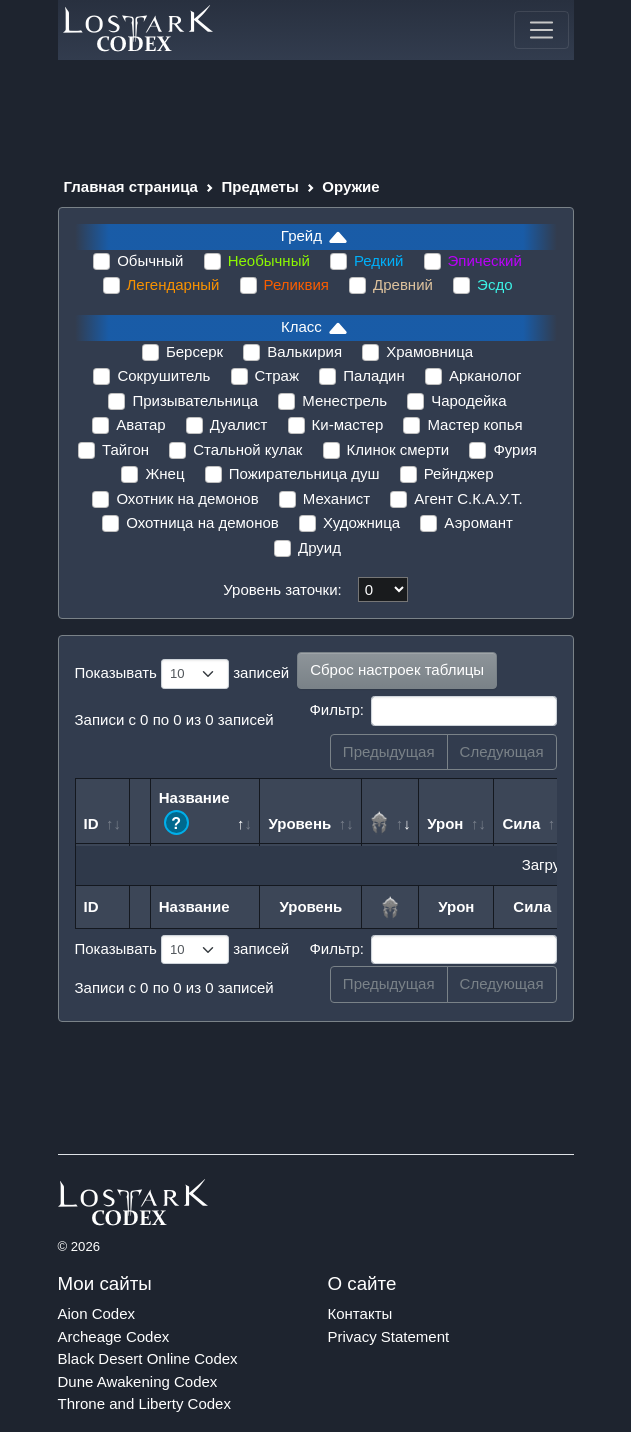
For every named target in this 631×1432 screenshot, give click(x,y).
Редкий (378, 260)
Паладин (374, 375)
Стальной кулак (247, 449)
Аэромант (478, 522)
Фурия (515, 449)
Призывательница (195, 400)
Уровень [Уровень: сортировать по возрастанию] (299, 823)
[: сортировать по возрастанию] (390, 811)
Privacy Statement (389, 1336)
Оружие (350, 186)
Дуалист (239, 424)
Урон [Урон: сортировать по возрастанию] (445, 823)
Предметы (260, 186)
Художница (361, 522)
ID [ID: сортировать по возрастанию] (91, 823)
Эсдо (494, 284)
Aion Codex (97, 1313)
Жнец (164, 473)
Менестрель (344, 400)
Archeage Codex (114, 1336)
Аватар (140, 424)
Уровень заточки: (282, 589)
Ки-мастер (348, 424)
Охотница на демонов (202, 522)
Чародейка (468, 400)
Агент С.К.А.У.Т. (468, 498)
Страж (277, 375)
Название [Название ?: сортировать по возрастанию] (194, 812)
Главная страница (131, 186)
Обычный (150, 260)
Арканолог (485, 375)
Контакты (360, 1313)
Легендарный (173, 284)
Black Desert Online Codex (148, 1358)
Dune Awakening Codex (138, 1381)
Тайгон (125, 449)
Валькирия (304, 351)
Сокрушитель (163, 375)
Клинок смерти (398, 449)
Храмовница (429, 351)
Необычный (269, 260)
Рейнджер (459, 473)
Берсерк (194, 351)
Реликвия (296, 284)
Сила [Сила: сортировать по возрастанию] (521, 823)
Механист (336, 498)
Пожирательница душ (304, 473)
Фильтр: (432, 711)
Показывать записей (182, 674)
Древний (403, 284)
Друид (319, 547)
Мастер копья (474, 424)
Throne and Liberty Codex (144, 1403)
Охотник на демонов (187, 498)
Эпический (485, 260)
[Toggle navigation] (541, 30)
